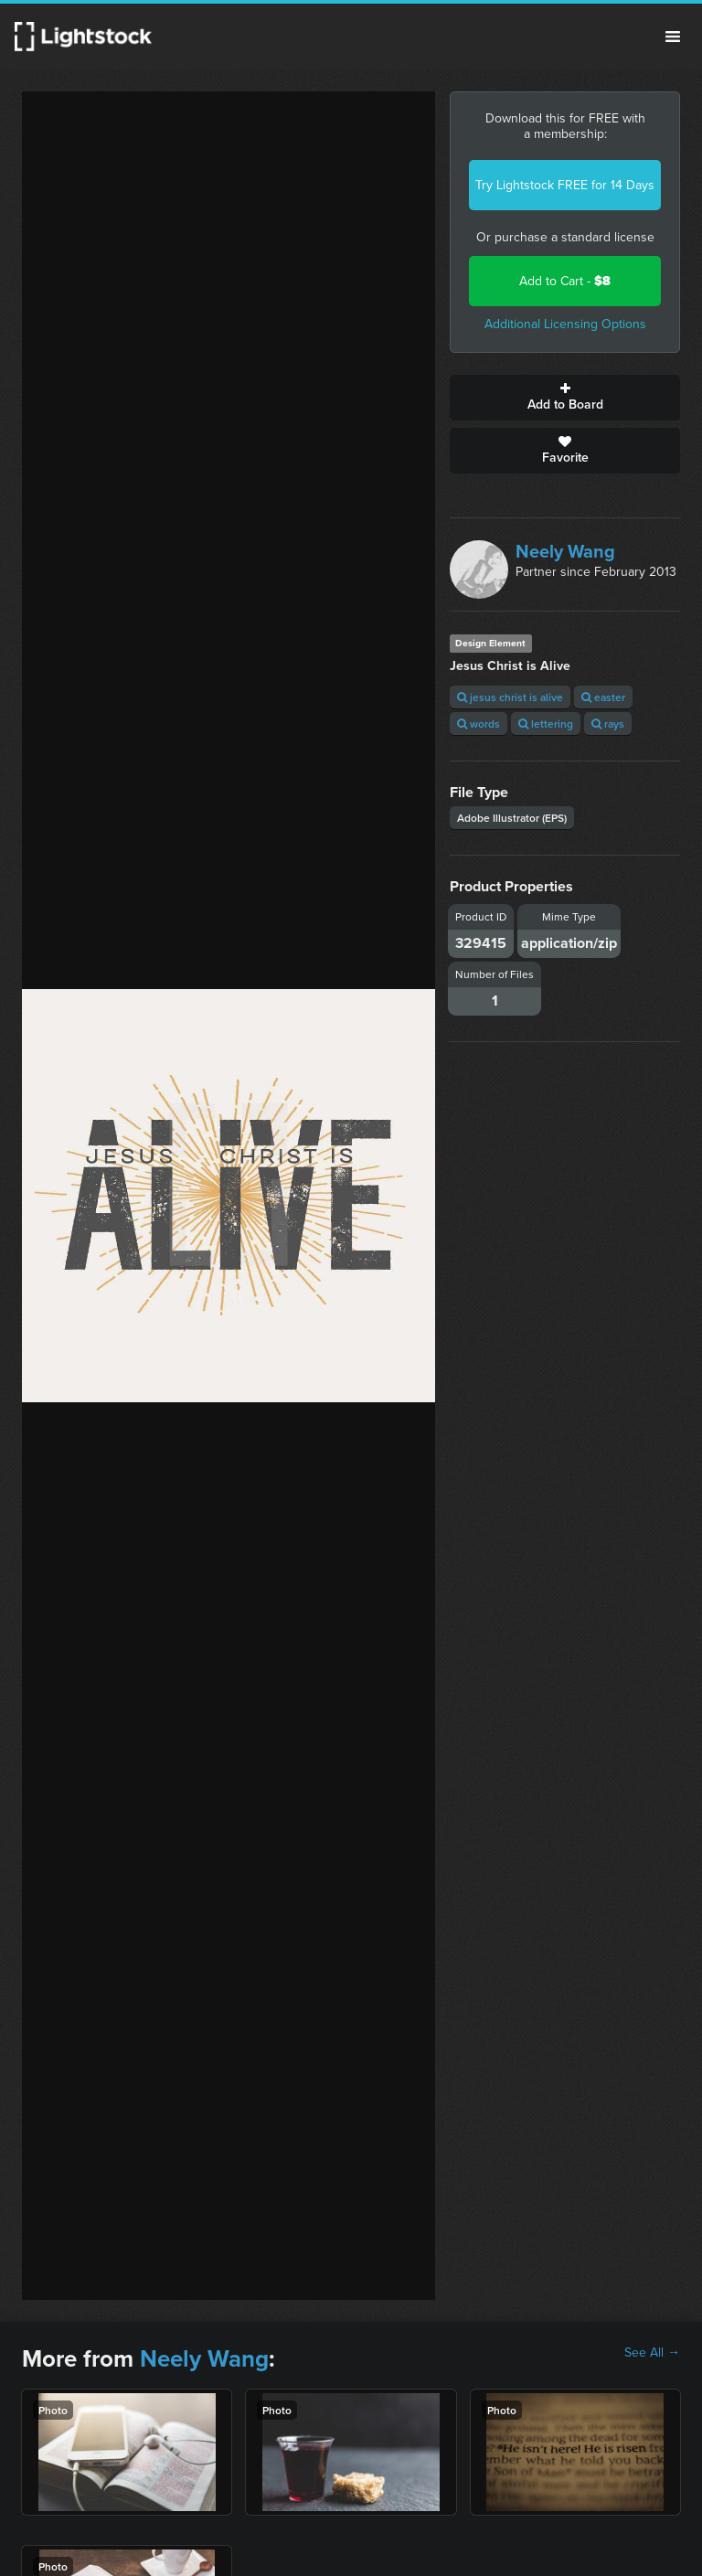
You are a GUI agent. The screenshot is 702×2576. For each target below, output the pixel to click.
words (478, 723)
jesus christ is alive (510, 697)
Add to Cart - (565, 281)
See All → (652, 2353)
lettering (545, 723)
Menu (672, 36)
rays (607, 723)
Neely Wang (565, 551)
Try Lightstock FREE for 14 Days (564, 185)
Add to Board (565, 397)
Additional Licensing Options (565, 324)
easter (603, 697)
